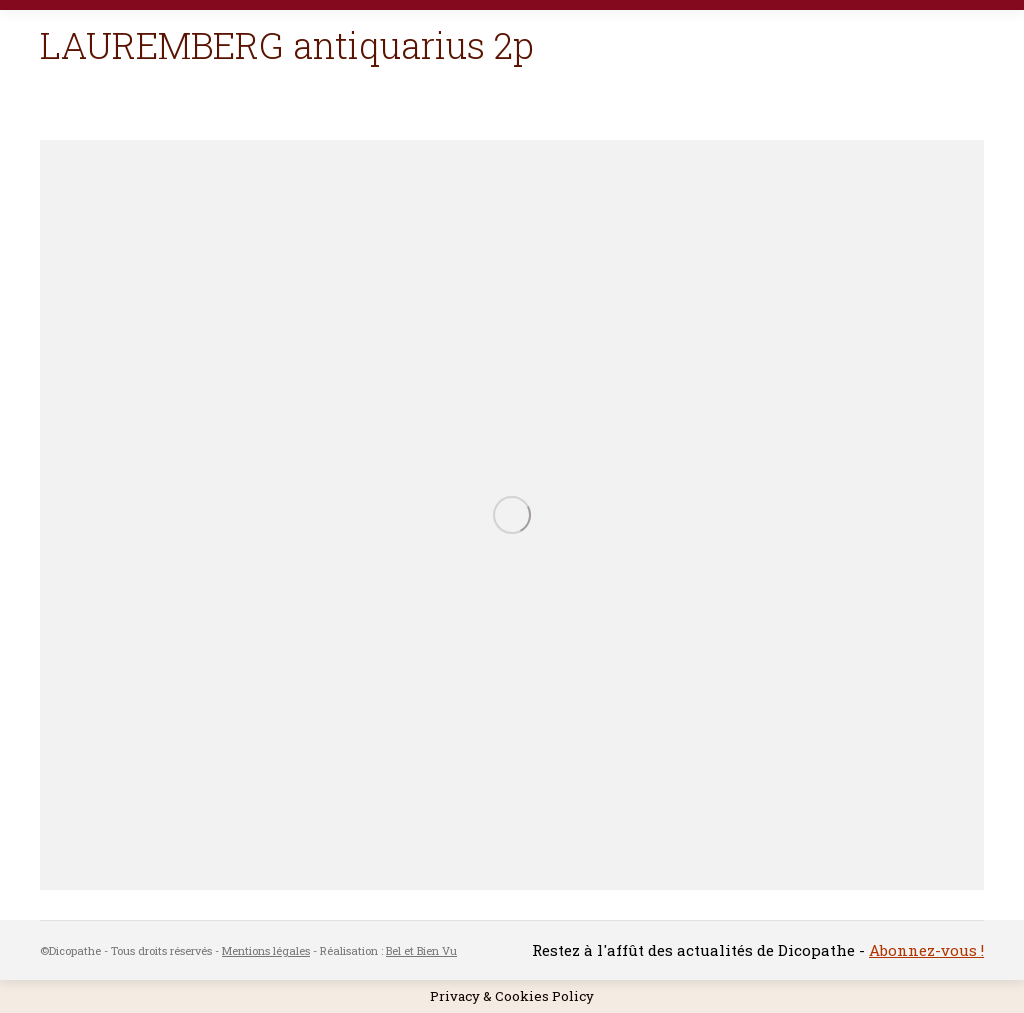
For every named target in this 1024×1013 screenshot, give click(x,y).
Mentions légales (266, 950)
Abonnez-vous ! (926, 950)
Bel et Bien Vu (421, 950)
